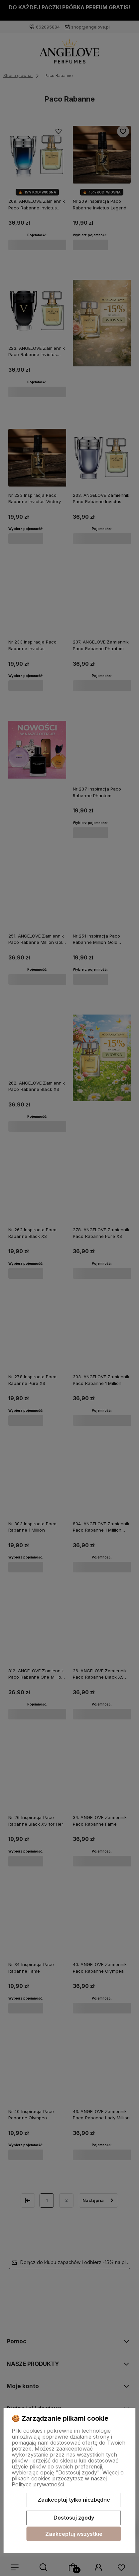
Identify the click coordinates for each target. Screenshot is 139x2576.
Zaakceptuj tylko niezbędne (74, 2499)
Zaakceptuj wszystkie (73, 2534)
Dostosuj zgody (74, 2517)
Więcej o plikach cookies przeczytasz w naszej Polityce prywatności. (68, 2478)
